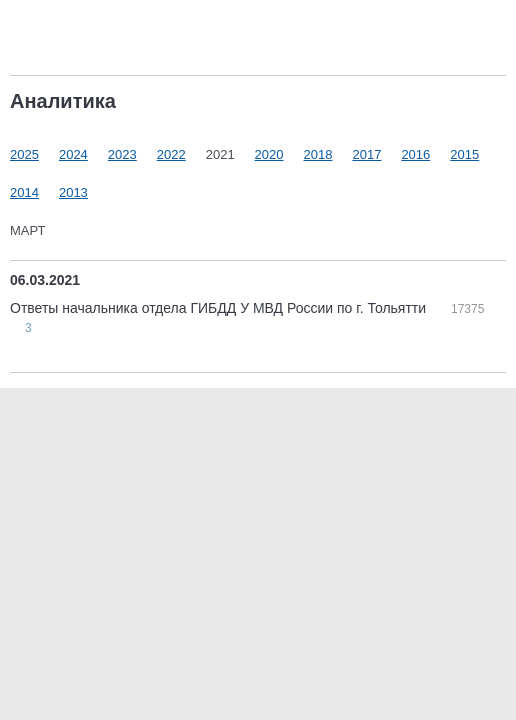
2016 (415, 154)
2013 (73, 192)
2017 (366, 154)
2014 (24, 192)
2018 (318, 154)
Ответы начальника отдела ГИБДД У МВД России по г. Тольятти (220, 308)
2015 (464, 154)
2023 (122, 154)
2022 (171, 154)
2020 (269, 154)
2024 (73, 154)
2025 (24, 154)
